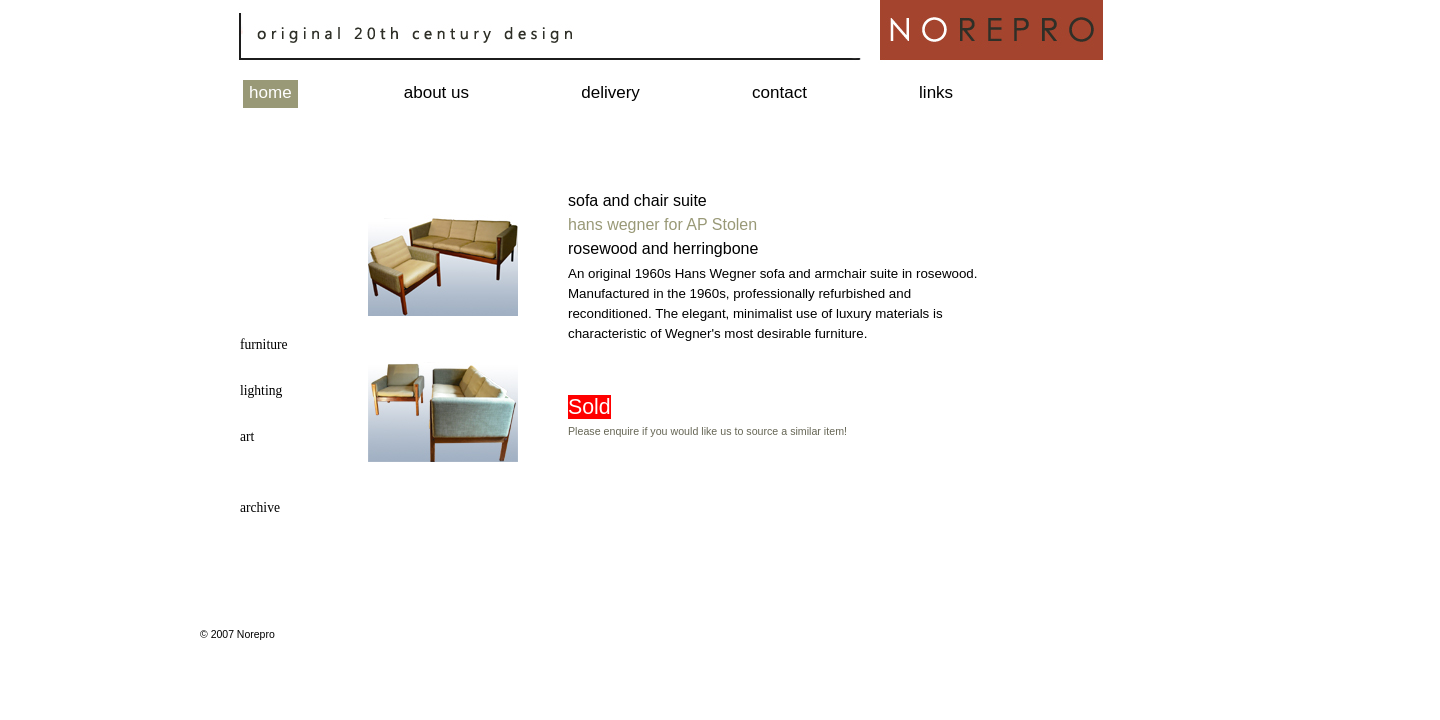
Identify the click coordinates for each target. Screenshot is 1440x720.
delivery (610, 92)
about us (436, 92)
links (936, 92)
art (247, 436)
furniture (264, 344)
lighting (261, 390)
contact (779, 92)
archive (260, 507)
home (270, 92)
